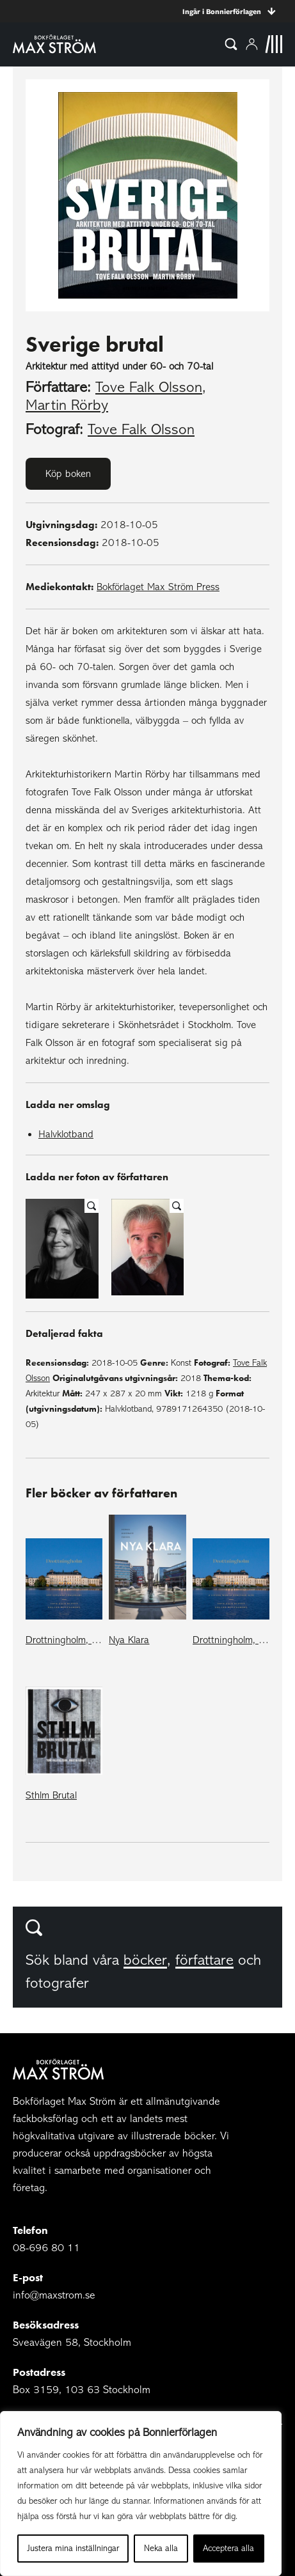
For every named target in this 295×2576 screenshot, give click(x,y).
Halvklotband (65, 1134)
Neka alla (161, 2548)
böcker (145, 1960)
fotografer (57, 1983)
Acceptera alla (228, 2548)
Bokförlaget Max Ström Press (158, 587)
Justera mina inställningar (73, 2548)
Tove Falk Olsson (148, 387)
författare (204, 1960)
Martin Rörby (67, 405)
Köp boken (68, 474)
